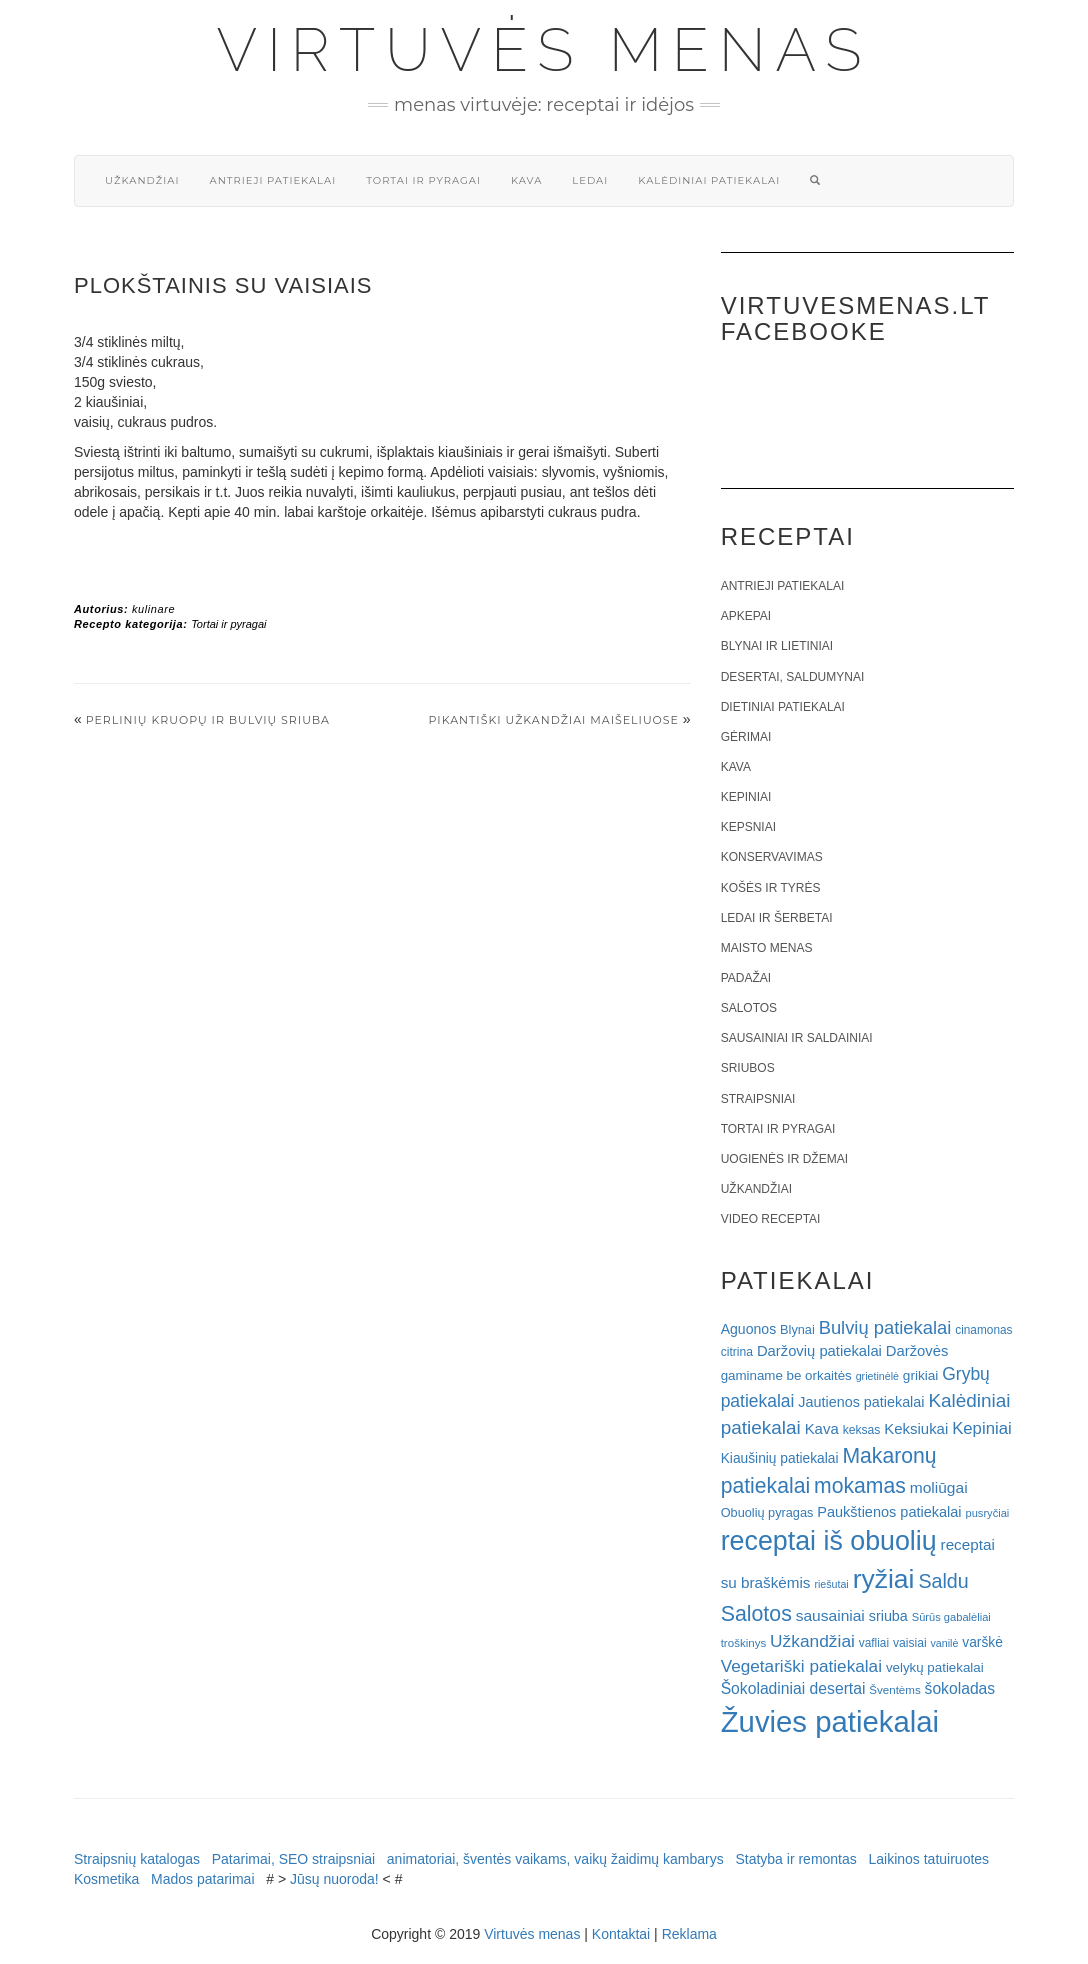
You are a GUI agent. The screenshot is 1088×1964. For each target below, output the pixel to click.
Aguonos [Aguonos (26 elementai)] (749, 1329)
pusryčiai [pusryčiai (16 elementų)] (987, 1513)
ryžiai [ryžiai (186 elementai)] (884, 1579)
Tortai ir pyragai (423, 180)
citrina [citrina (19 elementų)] (737, 1352)
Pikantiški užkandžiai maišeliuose (554, 720)
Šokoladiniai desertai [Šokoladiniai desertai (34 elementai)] (793, 1688)
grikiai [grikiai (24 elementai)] (921, 1375)
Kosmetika (106, 1879)
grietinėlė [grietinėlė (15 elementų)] (877, 1376)
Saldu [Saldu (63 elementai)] (943, 1581)
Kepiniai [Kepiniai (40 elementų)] (982, 1428)
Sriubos (748, 1068)
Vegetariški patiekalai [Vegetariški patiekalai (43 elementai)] (801, 1666)
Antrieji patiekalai (272, 180)
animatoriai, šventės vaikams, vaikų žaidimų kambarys (555, 1859)
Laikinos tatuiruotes (928, 1859)
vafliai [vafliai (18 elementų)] (874, 1643)
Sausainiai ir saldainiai (797, 1038)
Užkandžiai (142, 180)
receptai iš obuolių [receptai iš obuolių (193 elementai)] (829, 1541)
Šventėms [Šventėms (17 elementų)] (894, 1690)
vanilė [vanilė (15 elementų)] (945, 1643)
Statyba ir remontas (795, 1859)
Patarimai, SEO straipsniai (293, 1859)
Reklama (689, 1934)
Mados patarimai (203, 1879)
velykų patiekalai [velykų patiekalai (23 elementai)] (935, 1667)
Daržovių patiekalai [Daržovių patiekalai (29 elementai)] (819, 1351)
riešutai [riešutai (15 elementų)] (831, 1584)
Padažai (746, 978)
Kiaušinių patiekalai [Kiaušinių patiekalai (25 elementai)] (780, 1458)
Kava (526, 180)
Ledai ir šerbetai (777, 918)
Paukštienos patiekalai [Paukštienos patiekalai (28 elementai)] (889, 1512)
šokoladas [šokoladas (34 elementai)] (960, 1688)
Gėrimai (746, 737)
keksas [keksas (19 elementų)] (862, 1430)
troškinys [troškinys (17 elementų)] (744, 1643)
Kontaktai (621, 1934)
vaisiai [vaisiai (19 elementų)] (910, 1643)
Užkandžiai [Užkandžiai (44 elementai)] (812, 1641)
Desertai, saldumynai (793, 677)
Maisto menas (767, 948)
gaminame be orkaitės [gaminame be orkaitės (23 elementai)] (786, 1375)
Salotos (749, 1008)
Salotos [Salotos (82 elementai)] (756, 1614)
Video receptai (771, 1219)
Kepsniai (748, 827)
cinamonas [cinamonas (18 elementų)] (983, 1330)
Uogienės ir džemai (784, 1159)
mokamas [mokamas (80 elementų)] (860, 1485)
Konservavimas (772, 857)
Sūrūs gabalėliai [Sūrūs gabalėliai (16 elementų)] (951, 1617)
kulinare (153, 609)
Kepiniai (746, 797)
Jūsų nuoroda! (334, 1879)
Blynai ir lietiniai (777, 646)
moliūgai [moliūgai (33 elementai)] (939, 1487)
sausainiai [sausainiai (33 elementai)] (830, 1615)
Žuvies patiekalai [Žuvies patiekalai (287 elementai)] (830, 1721)
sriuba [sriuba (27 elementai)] (888, 1616)
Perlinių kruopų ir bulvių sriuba (208, 720)
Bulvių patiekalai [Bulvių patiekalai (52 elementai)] (885, 1327)
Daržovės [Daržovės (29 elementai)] (917, 1351)
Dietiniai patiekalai (783, 707)
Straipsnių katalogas (137, 1859)
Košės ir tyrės (771, 888)
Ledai (590, 180)
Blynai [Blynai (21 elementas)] (797, 1329)
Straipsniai (758, 1099)
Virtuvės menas (544, 50)
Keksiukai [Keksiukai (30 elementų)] (916, 1428)
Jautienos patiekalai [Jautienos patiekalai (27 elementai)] (861, 1402)
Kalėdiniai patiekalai (709, 180)
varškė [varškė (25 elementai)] (982, 1642)
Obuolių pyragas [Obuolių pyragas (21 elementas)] (767, 1512)
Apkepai (746, 616)
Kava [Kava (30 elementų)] (822, 1428)
